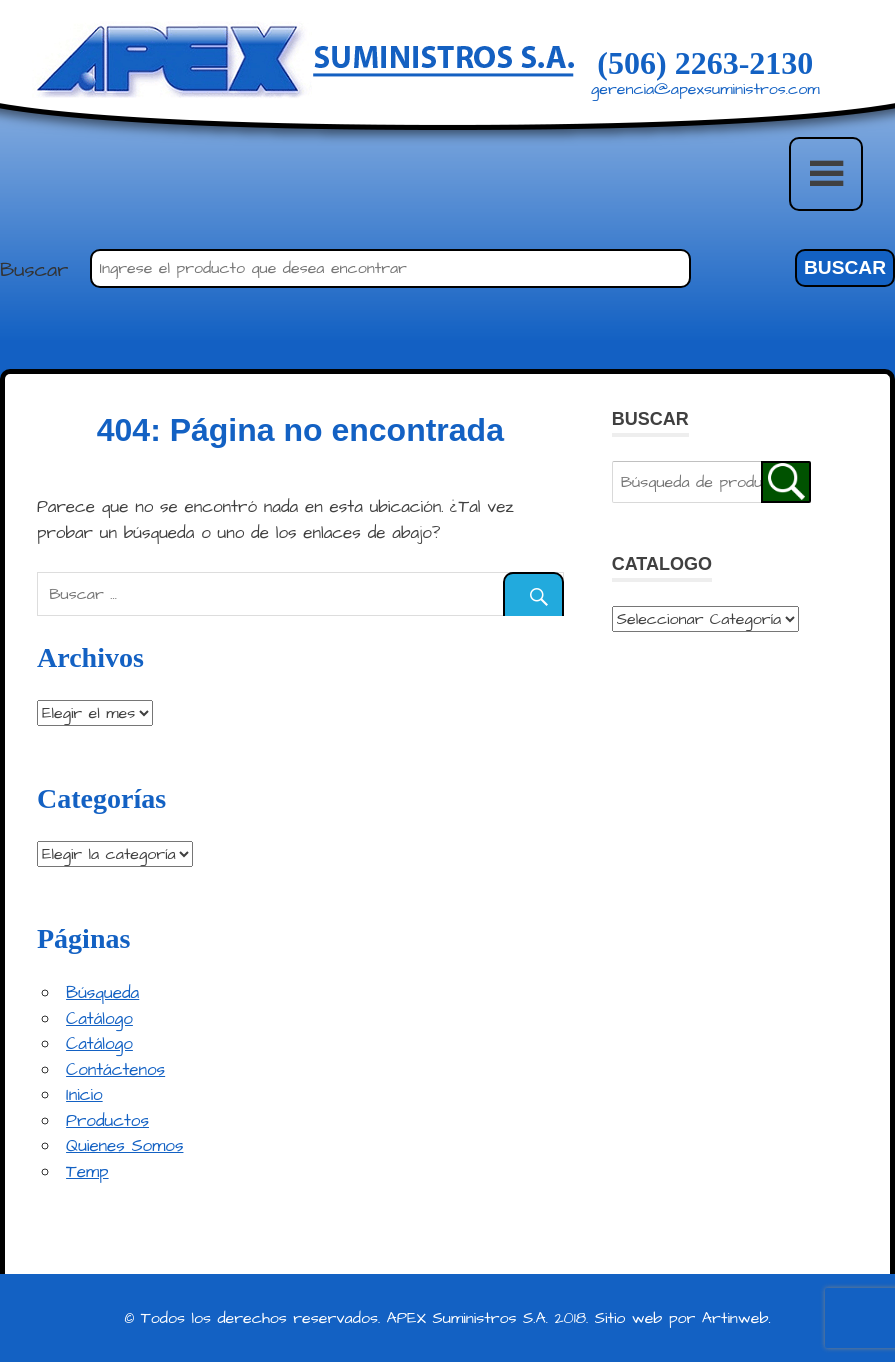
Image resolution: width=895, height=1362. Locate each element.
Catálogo (99, 1019)
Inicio (84, 1095)
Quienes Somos (124, 1146)
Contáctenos (115, 1070)
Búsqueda (102, 993)
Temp (87, 1172)
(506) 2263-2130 (705, 63)
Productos (107, 1121)
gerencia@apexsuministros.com (705, 89)
